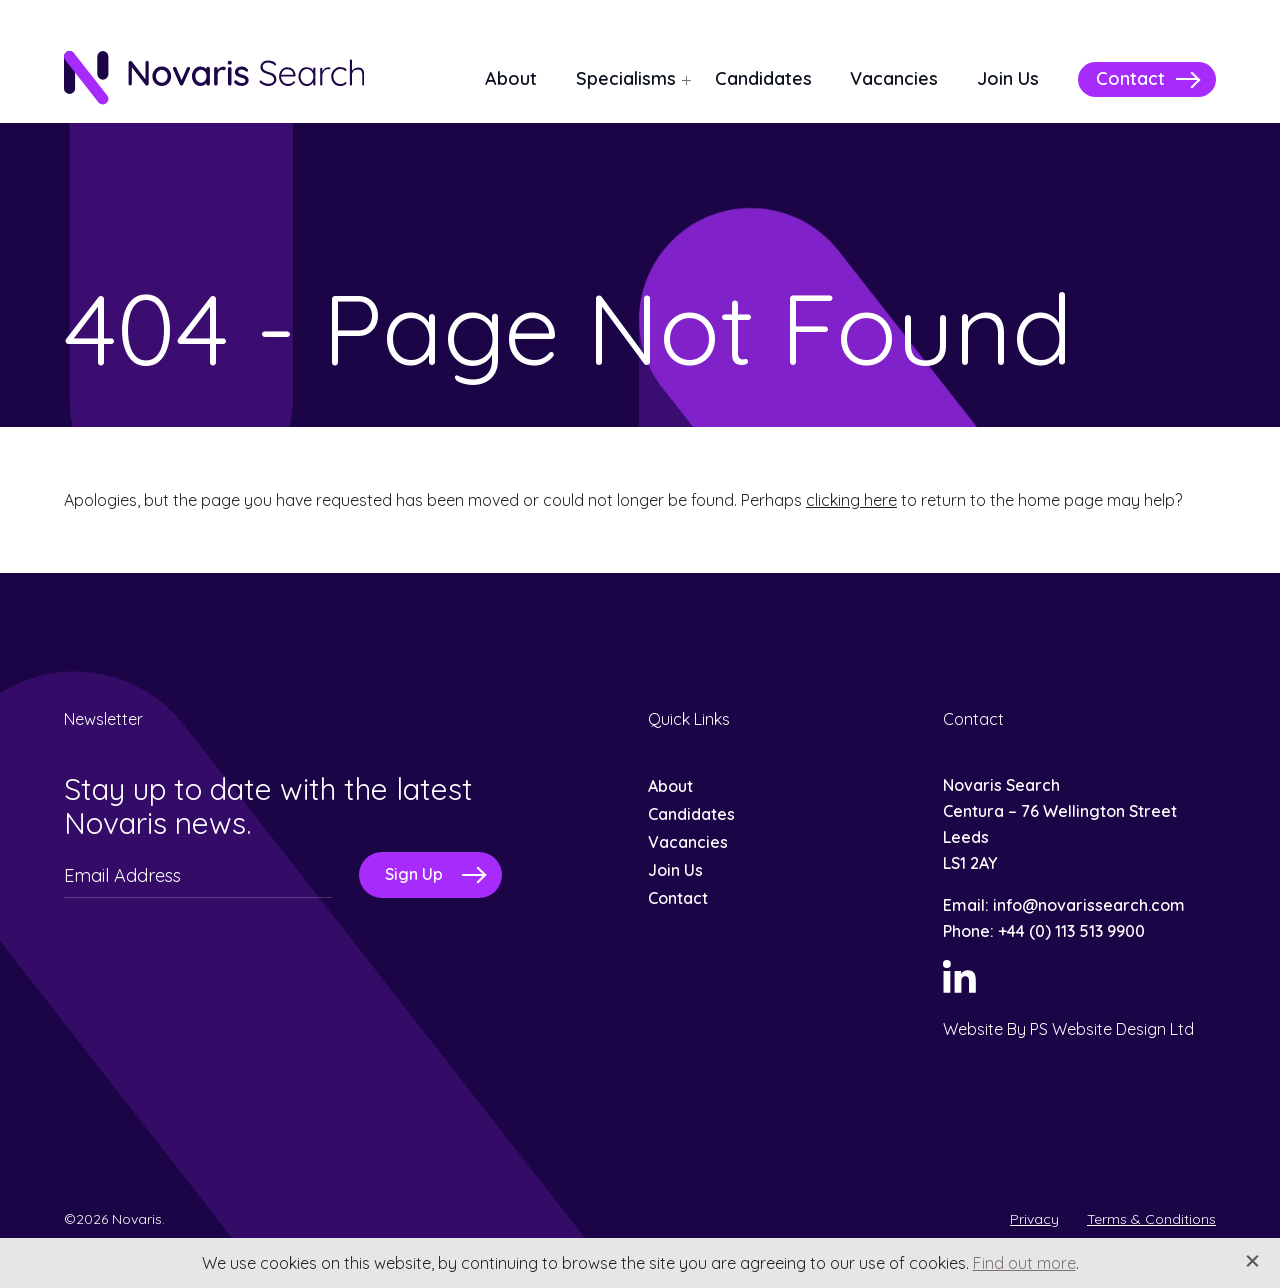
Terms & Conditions (1151, 1219)
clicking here (851, 500)
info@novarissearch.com (1089, 905)
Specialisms (626, 78)
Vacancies (894, 78)
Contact (1130, 78)
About (511, 78)
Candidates (763, 78)
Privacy (1034, 1219)
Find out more (1024, 1263)
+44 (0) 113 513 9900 (1071, 931)
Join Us (1008, 78)
